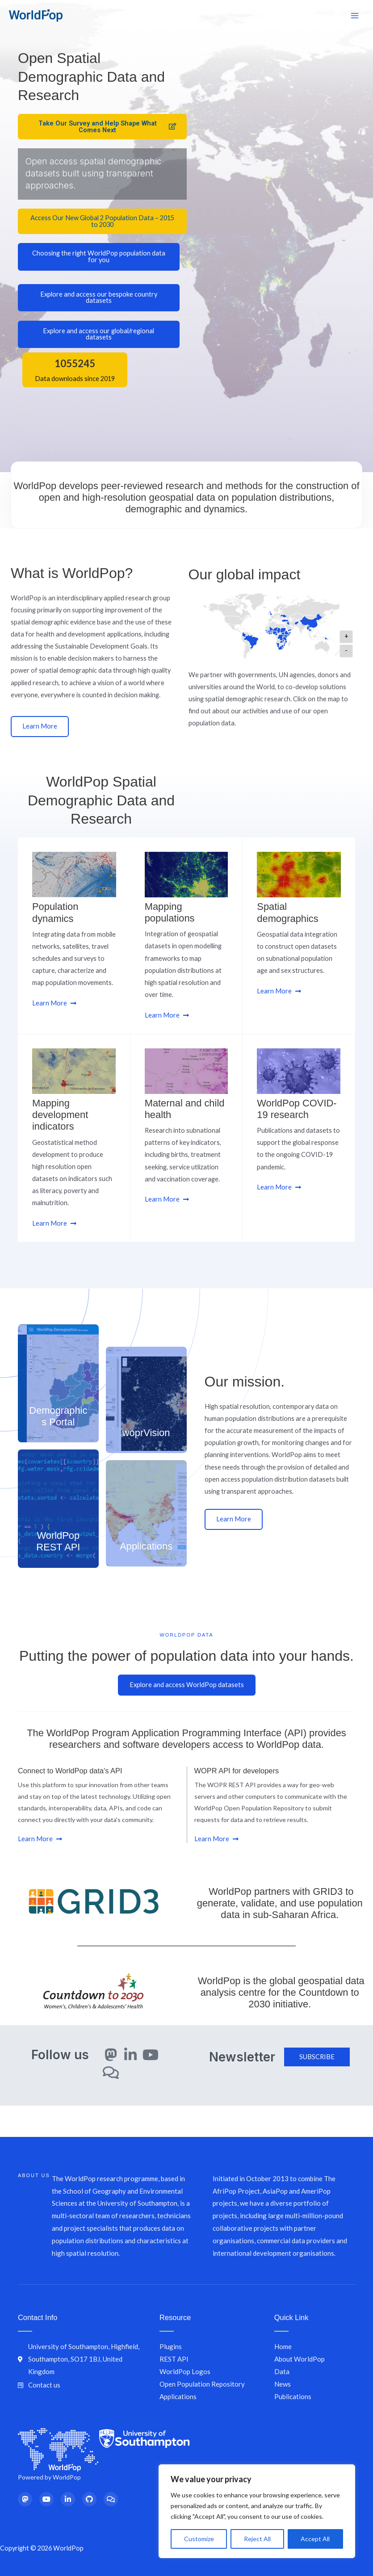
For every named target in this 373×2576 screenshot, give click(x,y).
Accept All (315, 2538)
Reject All (257, 2538)
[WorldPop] (36, 16)
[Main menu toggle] (354, 15)
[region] (257, 2511)
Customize (199, 2538)
